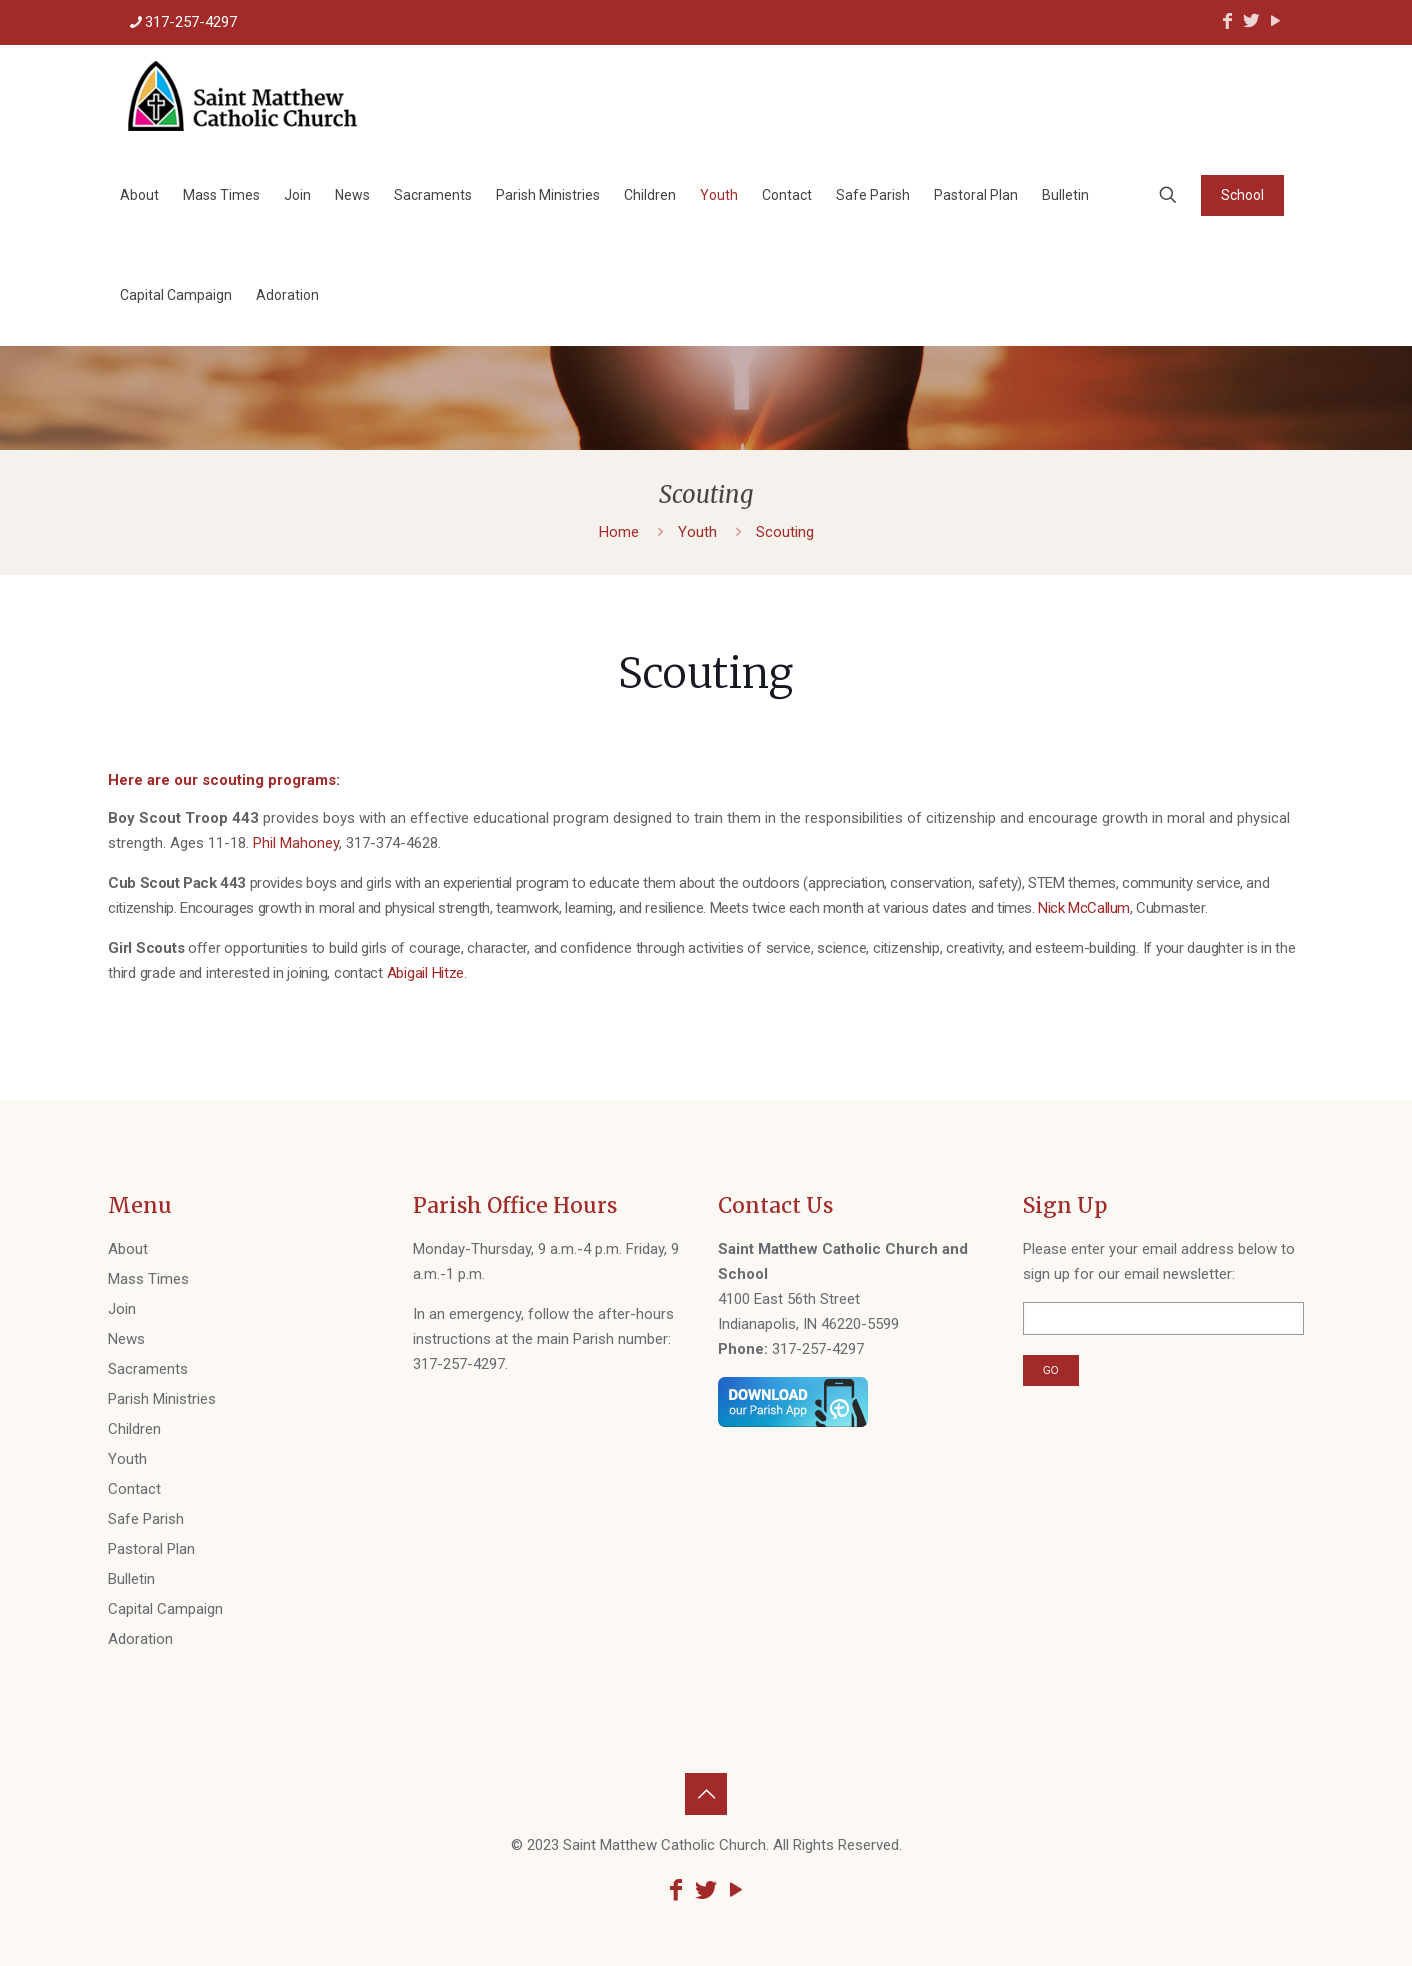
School (1242, 195)
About (128, 1249)
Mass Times (148, 1279)
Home (619, 532)
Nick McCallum (1084, 908)
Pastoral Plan (151, 1549)
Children (134, 1429)
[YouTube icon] (1275, 20)
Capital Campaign (165, 1609)
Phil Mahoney (296, 843)
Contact (134, 1489)
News (126, 1339)
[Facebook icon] (1227, 20)
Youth (697, 532)
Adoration (140, 1639)
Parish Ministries (162, 1399)
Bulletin (131, 1579)
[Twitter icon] (1251, 20)
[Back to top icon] (706, 1794)
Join (122, 1309)
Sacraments (148, 1369)
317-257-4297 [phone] (191, 22)
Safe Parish (146, 1519)
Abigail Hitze (426, 973)
